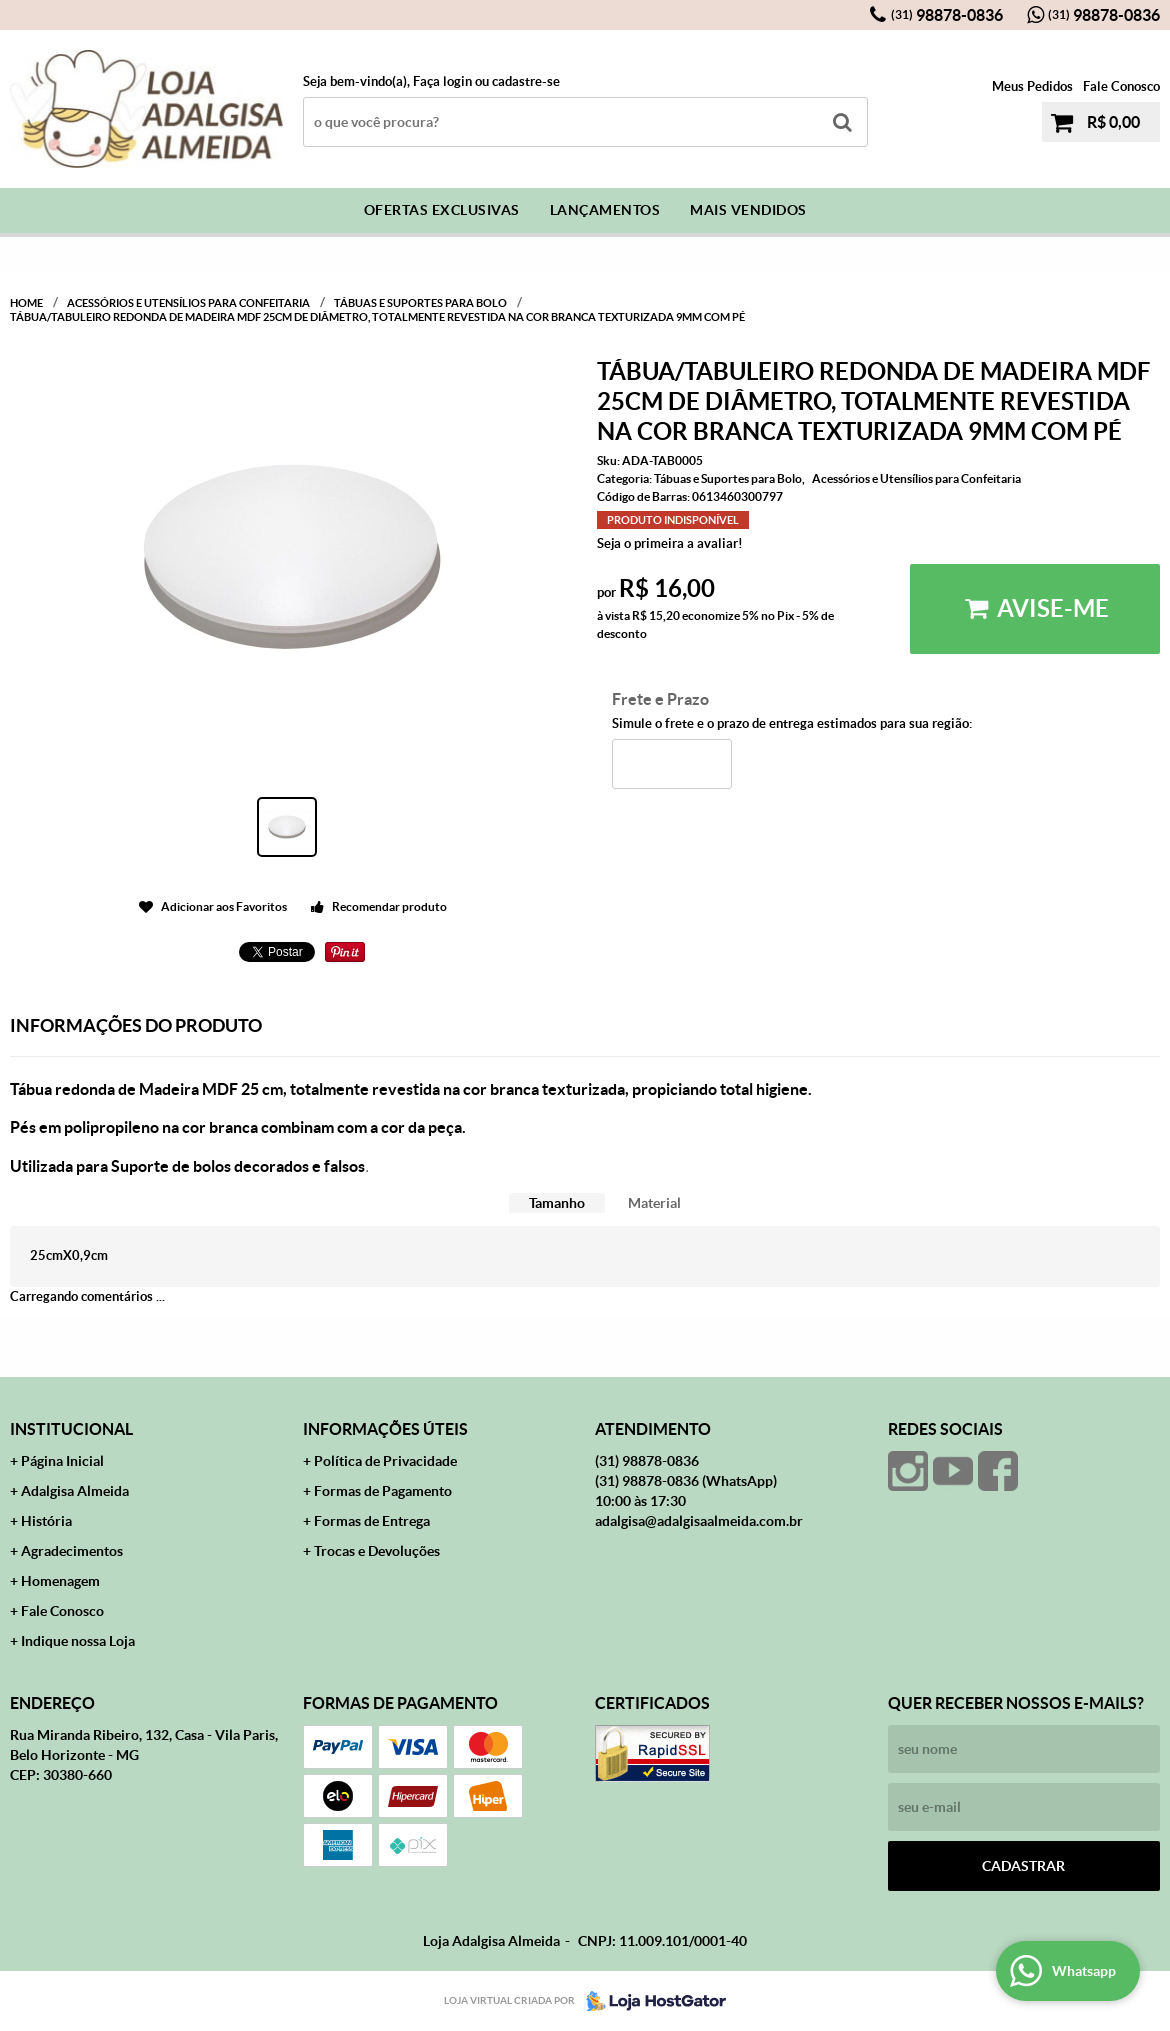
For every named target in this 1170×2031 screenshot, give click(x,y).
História (46, 1521)
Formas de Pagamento (383, 1491)
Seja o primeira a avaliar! (670, 543)
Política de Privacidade (385, 1461)
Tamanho (557, 1203)
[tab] (557, 1203)
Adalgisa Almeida (75, 1491)
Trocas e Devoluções (377, 1551)
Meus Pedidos (1032, 86)
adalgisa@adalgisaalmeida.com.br (699, 1521)
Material (654, 1203)
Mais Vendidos (748, 210)
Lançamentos (605, 210)
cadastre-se (526, 81)
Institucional (71, 1429)
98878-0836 (947, 15)
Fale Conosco (1121, 86)
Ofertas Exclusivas (442, 210)
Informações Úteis (385, 1429)
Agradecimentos (72, 1551)
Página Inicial (62, 1461)
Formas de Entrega (372, 1521)
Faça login (442, 81)
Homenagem (60, 1581)
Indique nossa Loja (78, 1641)
